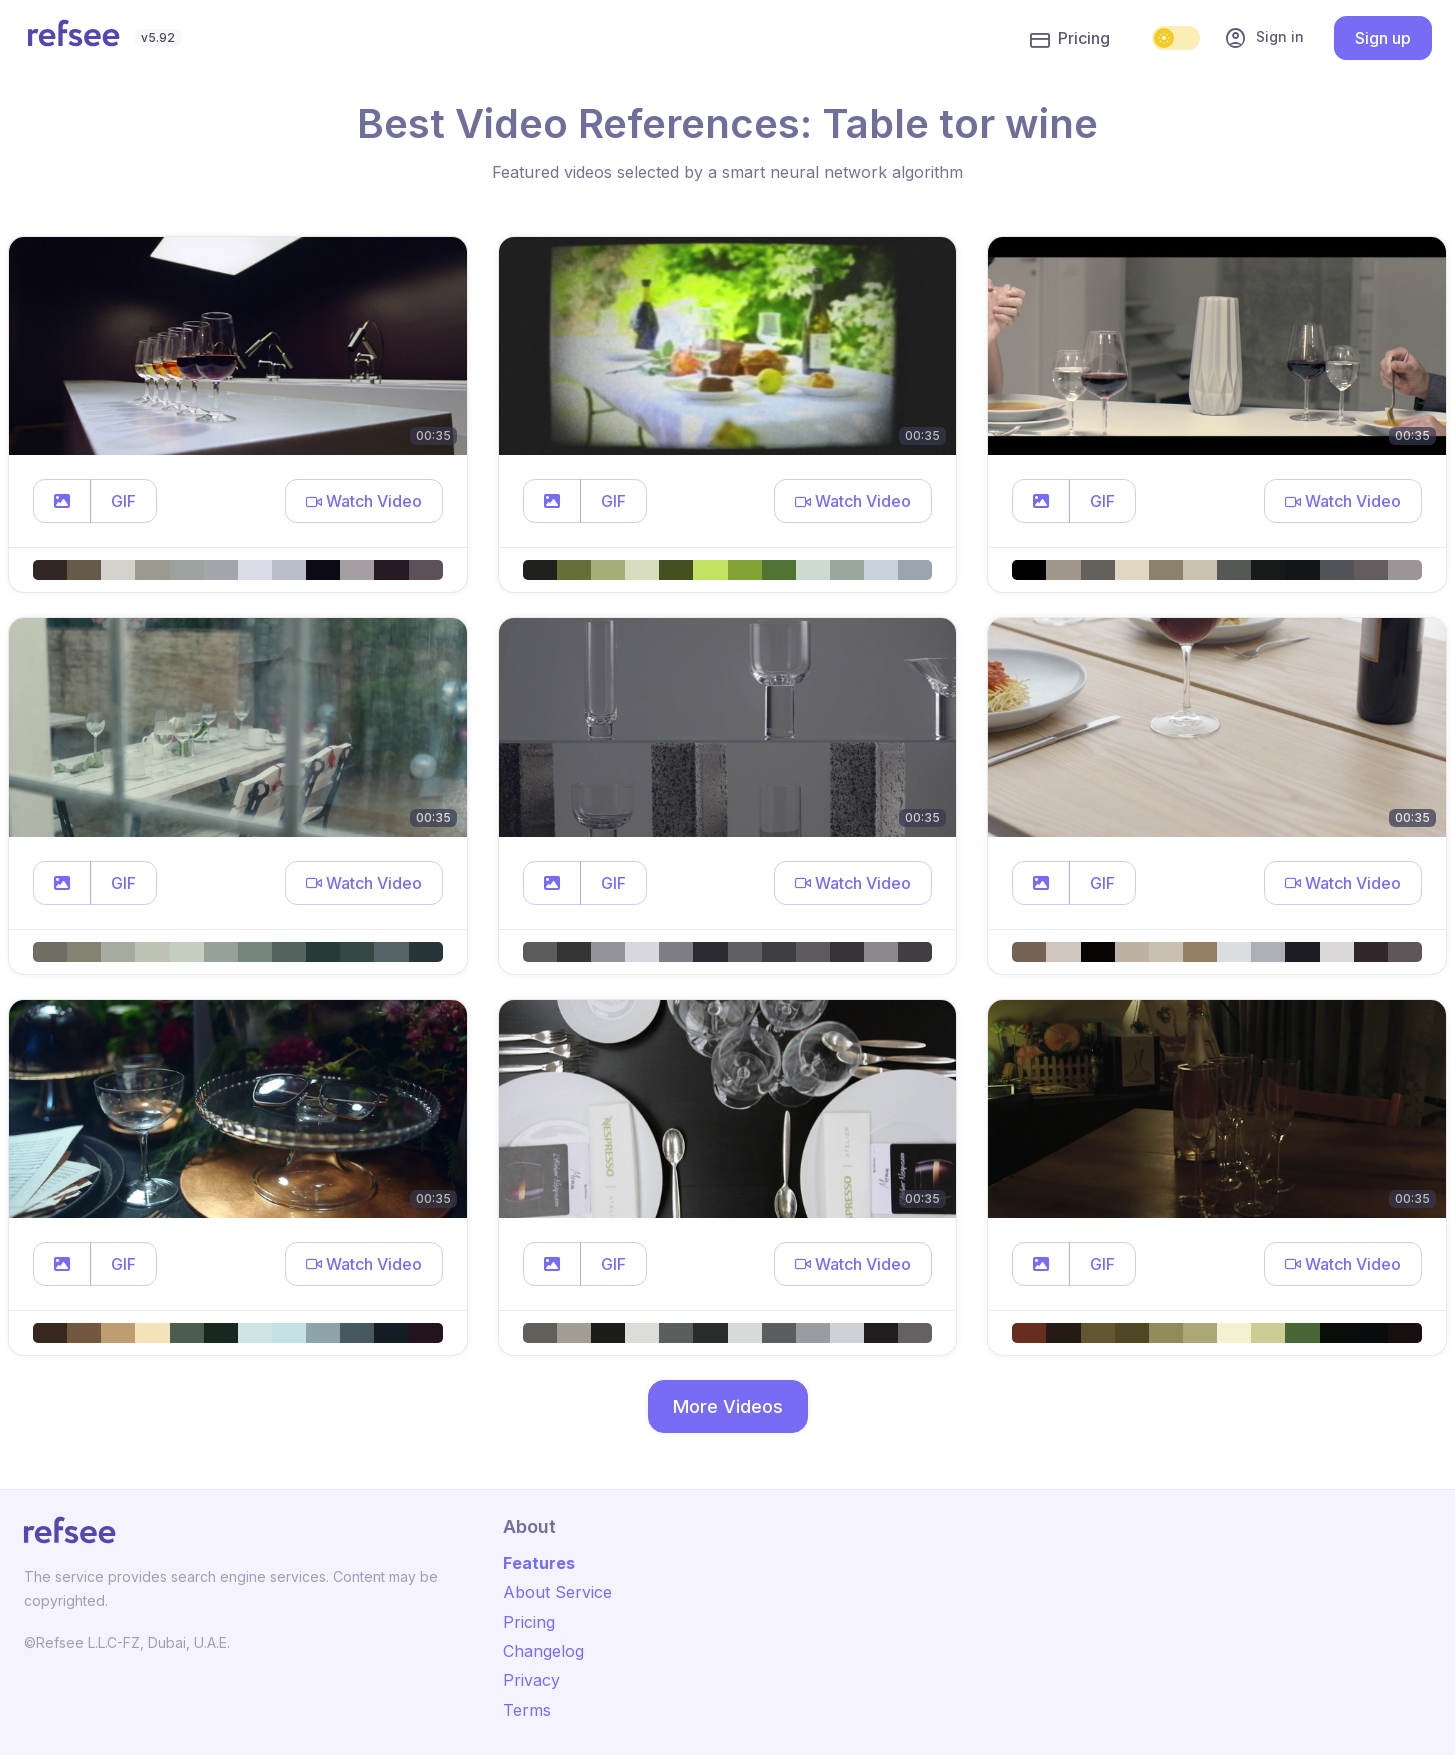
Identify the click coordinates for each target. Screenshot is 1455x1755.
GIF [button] (123, 501)
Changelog (543, 1651)
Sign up (1383, 38)
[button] (62, 501)
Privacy (531, 1680)
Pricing (1070, 39)
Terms (527, 1710)
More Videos (728, 1406)
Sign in (1264, 38)
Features (539, 1563)
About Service (557, 1592)
